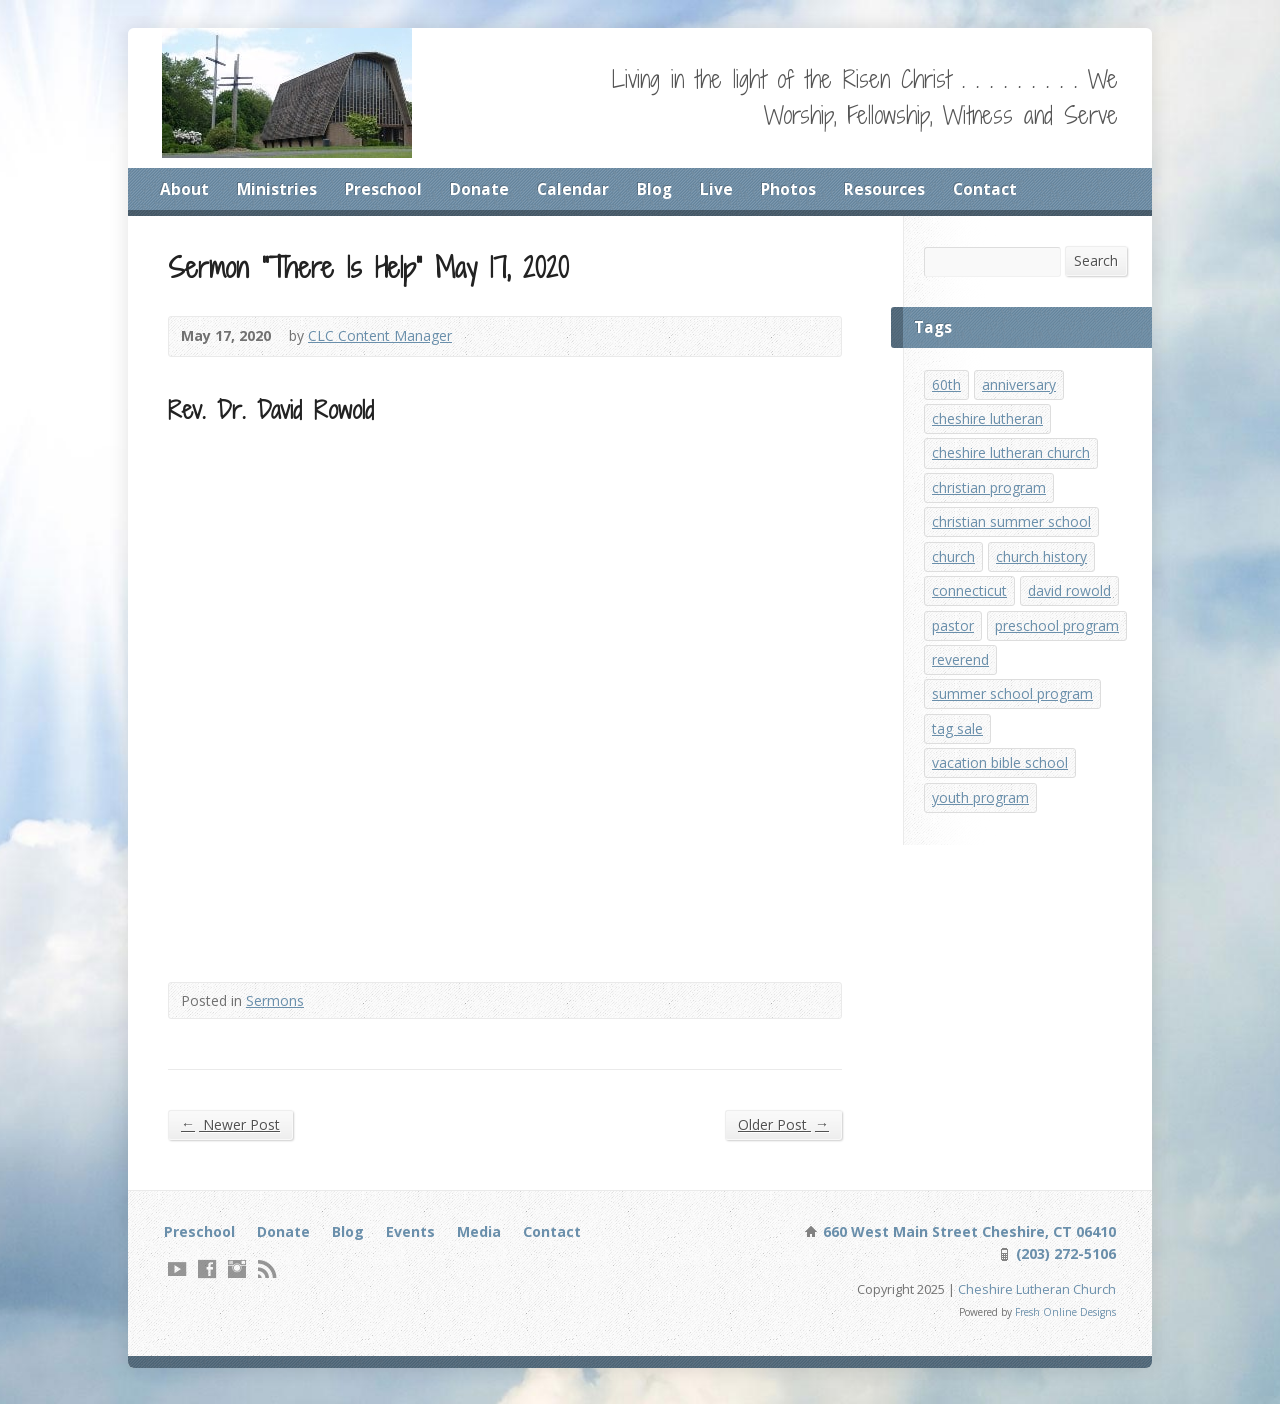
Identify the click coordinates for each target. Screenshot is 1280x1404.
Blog (656, 189)
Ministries (277, 189)
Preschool (384, 189)
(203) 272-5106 (1063, 1258)
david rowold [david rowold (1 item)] (1073, 601)
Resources (887, 189)
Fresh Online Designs (1064, 1319)
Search (1096, 261)
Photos (791, 189)
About (184, 189)
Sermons (277, 1002)
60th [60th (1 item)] (947, 386)
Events (414, 1235)
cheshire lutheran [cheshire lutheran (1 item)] (988, 422)
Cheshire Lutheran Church (1037, 1294)
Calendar (574, 189)
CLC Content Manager (382, 338)
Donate (480, 189)
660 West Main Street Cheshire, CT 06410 (967, 1235)
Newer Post (231, 1127)
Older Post (782, 1127)
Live (718, 189)
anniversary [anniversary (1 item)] (1020, 386)
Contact (988, 189)
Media (483, 1235)
